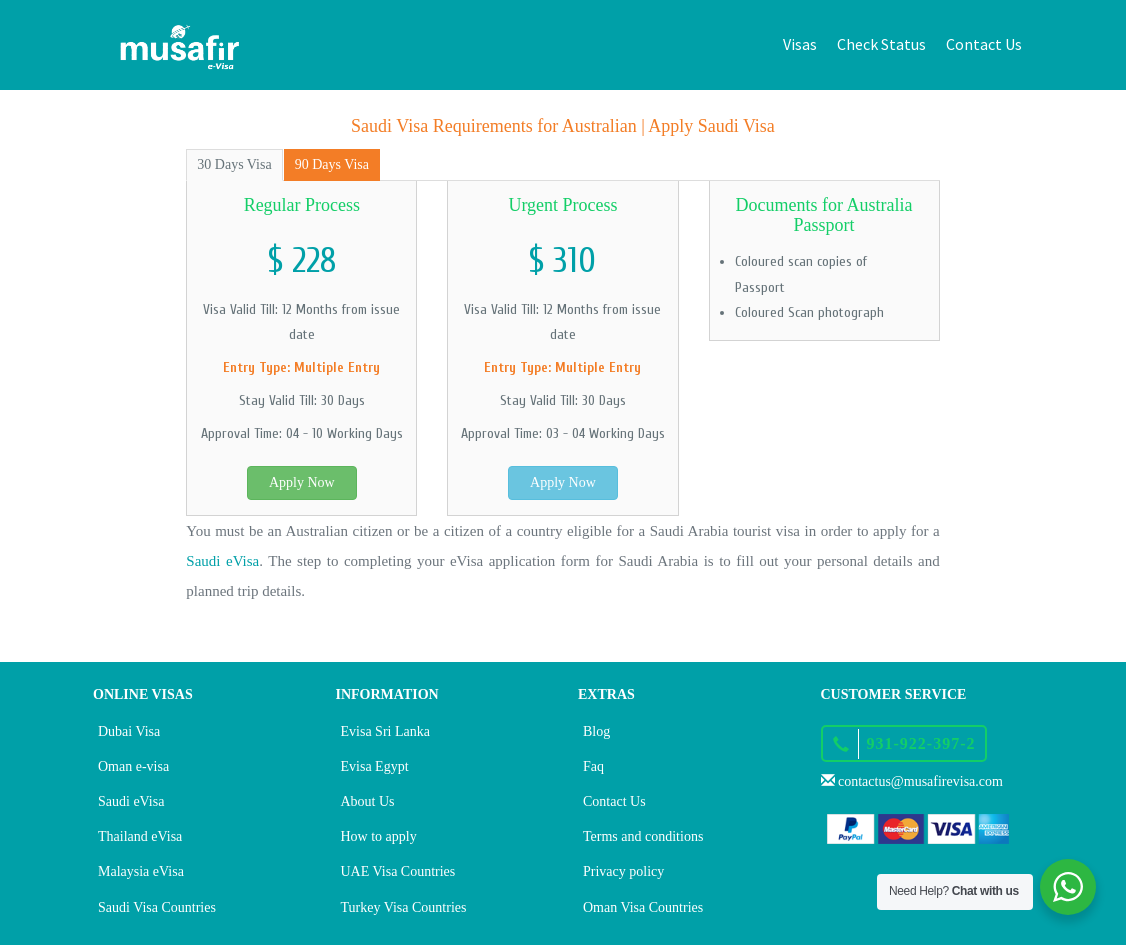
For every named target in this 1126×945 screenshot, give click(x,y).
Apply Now (302, 482)
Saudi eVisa (222, 561)
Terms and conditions (643, 836)
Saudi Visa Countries (157, 907)
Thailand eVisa (140, 836)
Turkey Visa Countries (404, 907)
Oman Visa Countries (643, 907)
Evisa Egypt (375, 766)
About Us (368, 801)
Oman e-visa (133, 766)
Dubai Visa (129, 731)
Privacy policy (623, 871)
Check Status (881, 44)
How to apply (379, 836)
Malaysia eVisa (141, 871)
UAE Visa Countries (398, 871)
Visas (800, 44)
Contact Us (984, 44)
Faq (593, 766)
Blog (596, 731)
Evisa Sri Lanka (385, 731)
